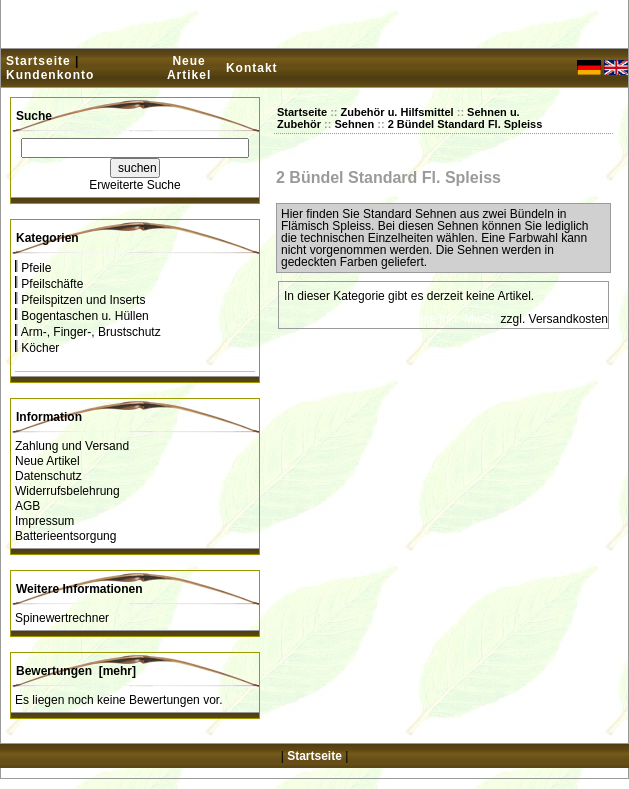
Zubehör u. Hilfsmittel (397, 112)
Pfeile (33, 268)
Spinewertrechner (62, 618)
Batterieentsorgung (65, 536)
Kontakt (252, 68)
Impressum (44, 521)
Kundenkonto (50, 75)
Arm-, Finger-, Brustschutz (88, 332)
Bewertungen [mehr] (76, 671)
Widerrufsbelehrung (67, 491)
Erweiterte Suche (134, 185)
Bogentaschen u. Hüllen (82, 316)
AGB (27, 506)
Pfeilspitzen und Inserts (80, 300)
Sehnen (354, 124)
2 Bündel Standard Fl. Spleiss (465, 124)
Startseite (38, 61)
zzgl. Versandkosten (554, 319)
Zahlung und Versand (72, 446)
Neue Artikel (189, 68)
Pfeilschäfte (49, 284)
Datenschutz (48, 476)
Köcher (37, 348)
